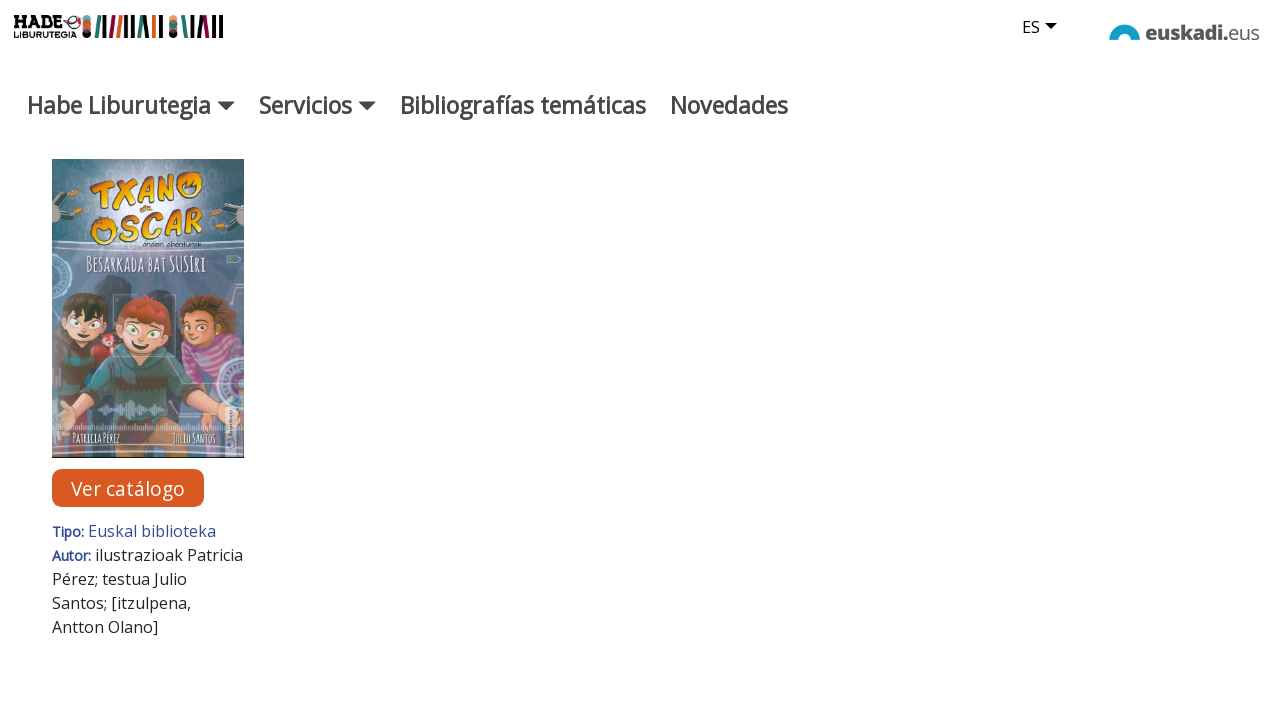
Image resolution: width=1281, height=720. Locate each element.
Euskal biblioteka (152, 546)
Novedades (729, 119)
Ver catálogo (128, 502)
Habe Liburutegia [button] (131, 119)
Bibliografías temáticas (523, 119)
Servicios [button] (317, 119)
